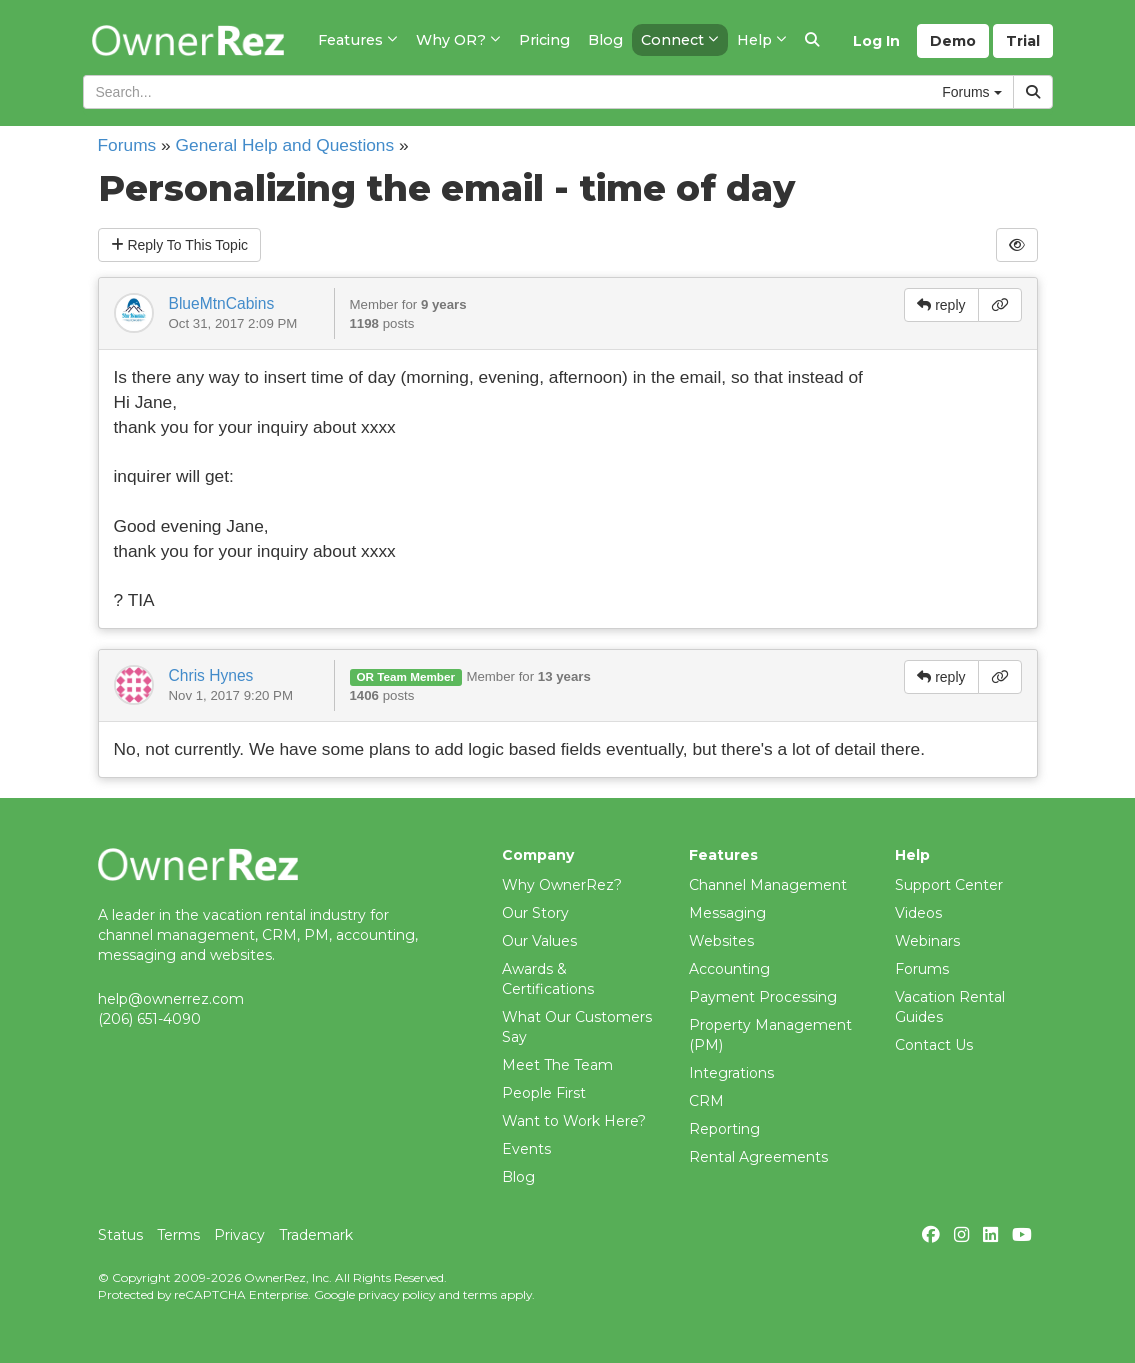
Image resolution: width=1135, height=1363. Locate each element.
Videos (918, 913)
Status (120, 1235)
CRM (706, 1101)
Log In (876, 41)
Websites (721, 941)
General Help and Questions (285, 145)
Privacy (239, 1235)
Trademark (316, 1235)
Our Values (539, 941)
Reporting (724, 1129)
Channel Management (768, 885)
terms (480, 1294)
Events (526, 1149)
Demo (953, 41)
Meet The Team (557, 1065)
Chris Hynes (211, 675)
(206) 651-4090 (149, 1019)
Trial (1023, 41)
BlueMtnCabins (222, 303)
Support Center (949, 885)
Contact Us (934, 1045)
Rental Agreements (758, 1157)
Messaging (727, 913)
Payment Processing (763, 997)
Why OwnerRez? (562, 885)
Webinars (927, 941)
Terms (178, 1235)
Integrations (731, 1073)
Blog (518, 1177)
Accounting (729, 969)
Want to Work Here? (574, 1121)
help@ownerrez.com (171, 999)
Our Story (535, 913)
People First (544, 1093)
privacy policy (396, 1294)
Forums (127, 145)
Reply (180, 245)
